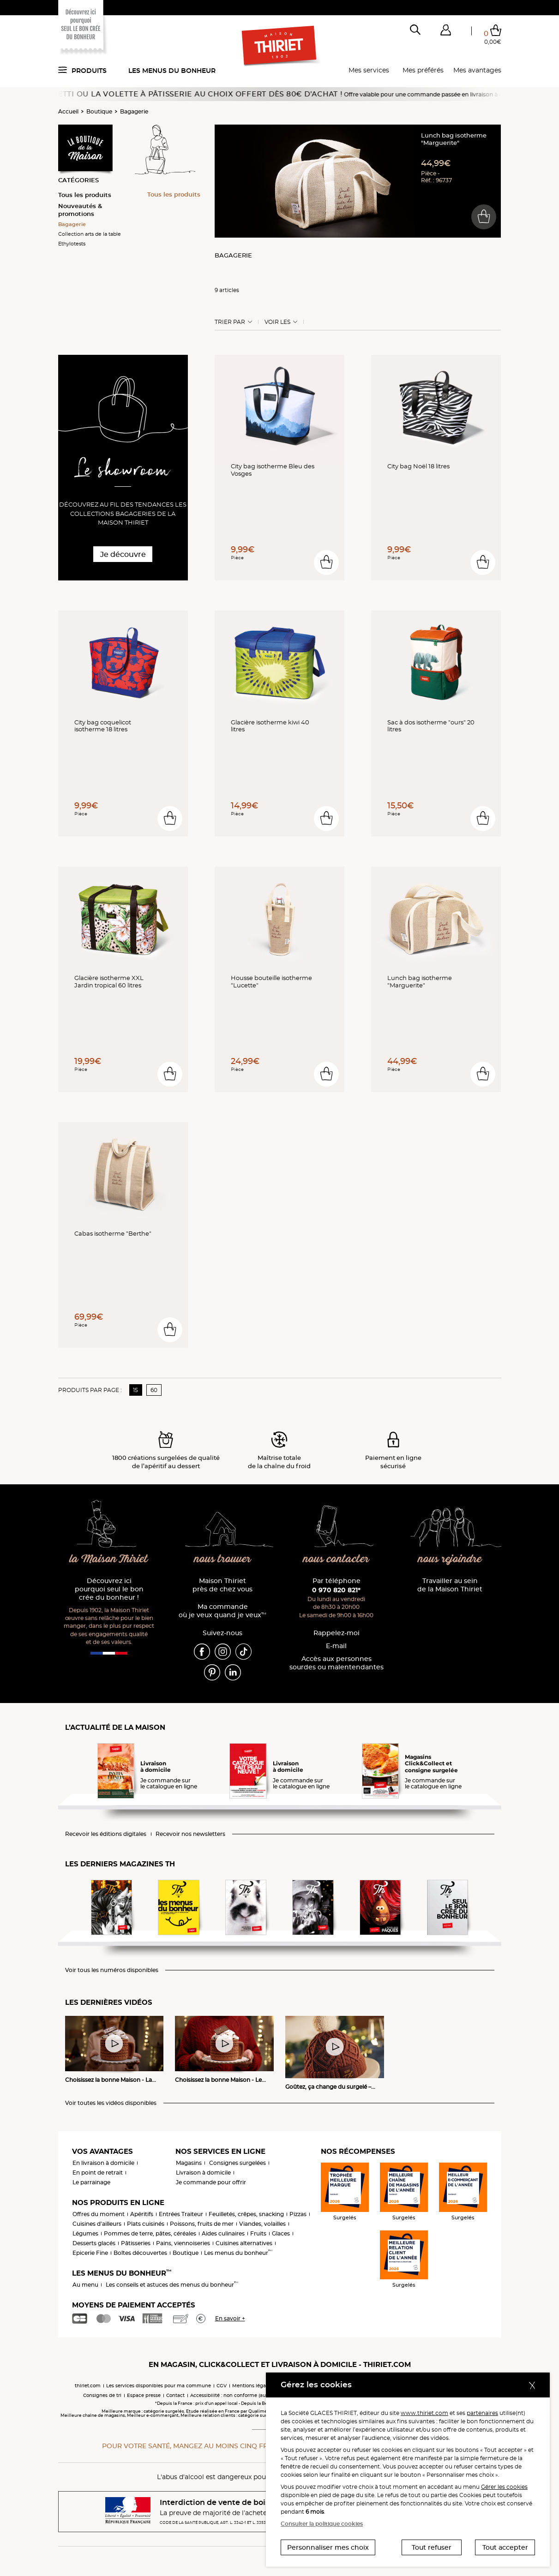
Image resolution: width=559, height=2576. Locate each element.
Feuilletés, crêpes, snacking (246, 2214)
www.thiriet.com (424, 2412)
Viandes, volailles (262, 2223)
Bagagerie (134, 111)
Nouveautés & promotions (80, 209)
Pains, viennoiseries (183, 2243)
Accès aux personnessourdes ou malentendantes (336, 1663)
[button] (445, 31)
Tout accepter (505, 2547)
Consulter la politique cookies (322, 2523)
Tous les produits (84, 194)
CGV (221, 2386)
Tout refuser (431, 2547)
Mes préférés (423, 70)
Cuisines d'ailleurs (96, 2223)
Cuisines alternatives (244, 2243)
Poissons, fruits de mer (202, 2223)
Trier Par (230, 322)
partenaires (482, 2412)
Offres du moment (98, 2214)
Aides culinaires (223, 2233)
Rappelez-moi (336, 1633)
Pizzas (298, 2214)
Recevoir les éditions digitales (105, 1834)
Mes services (369, 70)
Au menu (85, 2284)
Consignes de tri (102, 2395)
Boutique (99, 111)
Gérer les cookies (504, 2486)
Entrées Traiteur (181, 2214)
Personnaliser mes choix (328, 2547)
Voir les (277, 322)
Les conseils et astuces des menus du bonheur (172, 2284)
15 (135, 1390)
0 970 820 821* (336, 1590)
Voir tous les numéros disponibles (111, 1970)
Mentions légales (252, 2386)
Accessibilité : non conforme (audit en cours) (242, 2395)
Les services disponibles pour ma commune (158, 2386)
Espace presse (144, 2395)
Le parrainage (91, 2182)
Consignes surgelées (237, 2162)
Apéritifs (141, 2214)
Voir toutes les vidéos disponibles (110, 2103)
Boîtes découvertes (140, 2252)
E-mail (336, 1646)
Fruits (258, 2233)
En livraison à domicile (103, 2162)
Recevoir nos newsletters (190, 1834)
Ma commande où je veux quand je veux (222, 1611)
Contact (175, 2395)
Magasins (189, 2162)
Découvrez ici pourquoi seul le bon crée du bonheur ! (109, 1589)
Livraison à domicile (203, 2172)
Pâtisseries (135, 2243)
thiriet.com (88, 2386)
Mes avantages (477, 70)
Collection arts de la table (89, 234)
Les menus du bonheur (172, 70)
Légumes (85, 2233)
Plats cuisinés (145, 2223)
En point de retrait (97, 2172)
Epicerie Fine (90, 2252)
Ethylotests (71, 243)
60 (153, 1390)
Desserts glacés (93, 2243)
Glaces (281, 2233)
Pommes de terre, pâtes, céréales (150, 2233)
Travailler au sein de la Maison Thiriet (449, 1585)
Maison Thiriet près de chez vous (222, 1585)
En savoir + (230, 2318)
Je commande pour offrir (211, 2182)
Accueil (68, 111)
